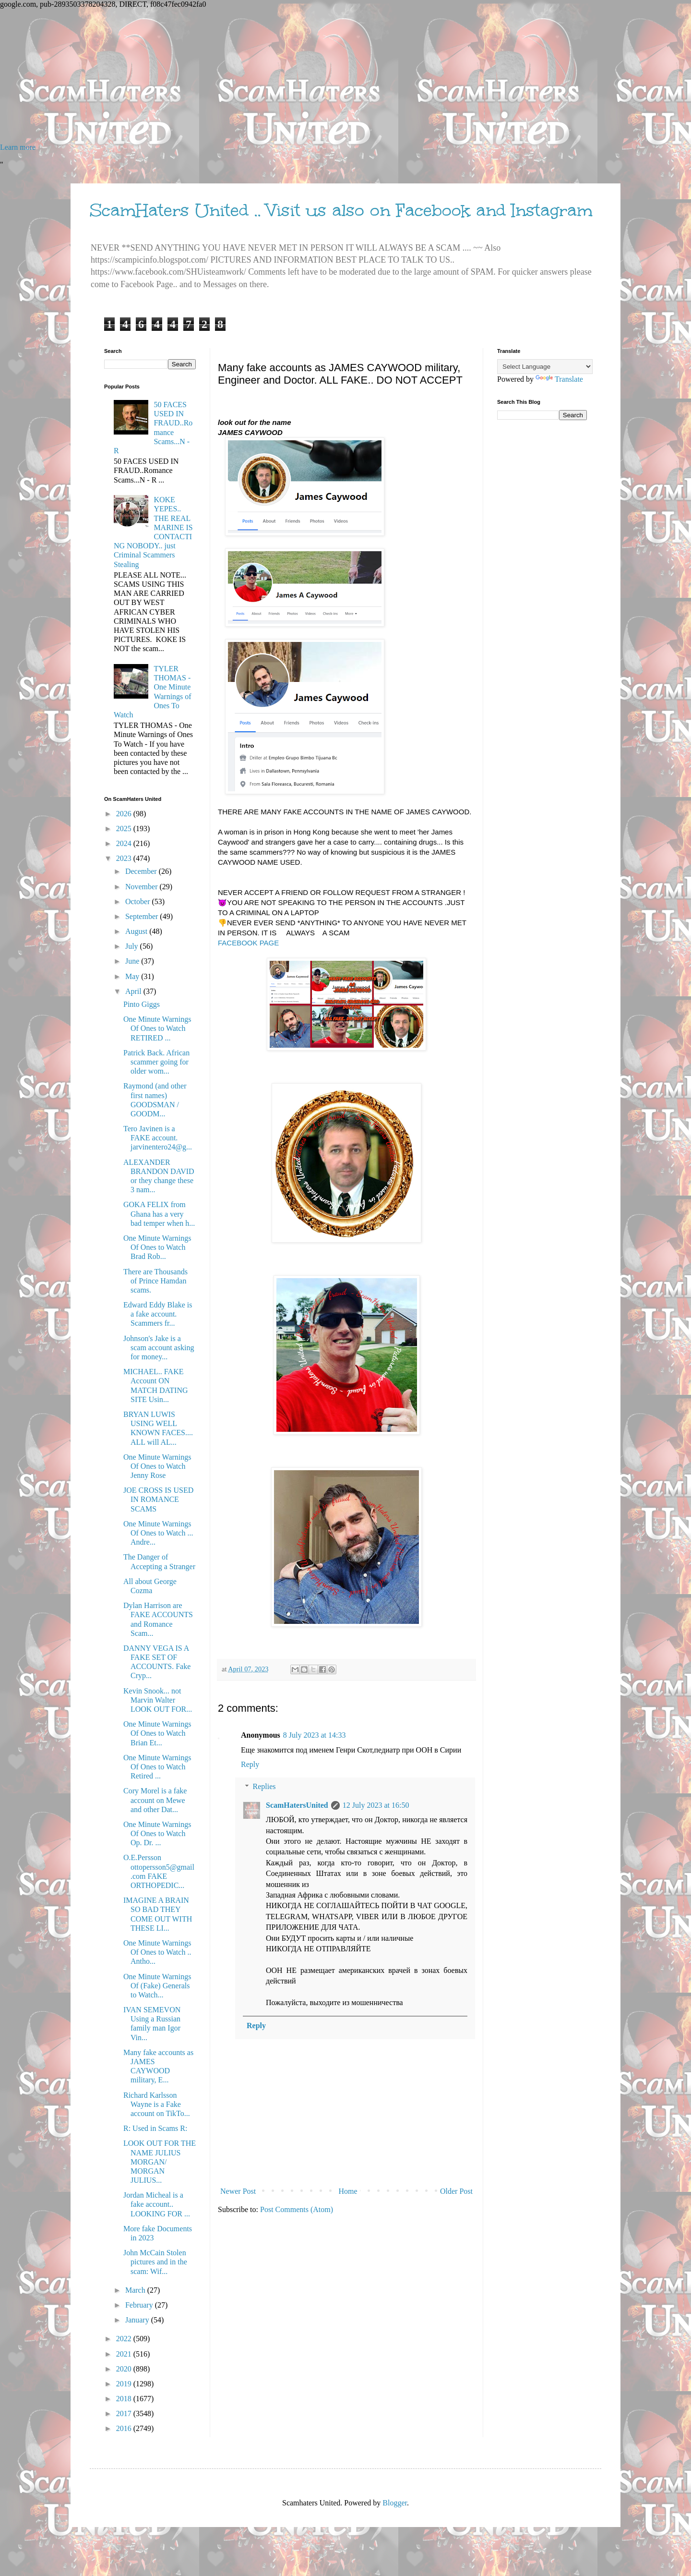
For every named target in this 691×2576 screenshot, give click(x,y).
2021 (124, 2354)
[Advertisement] (288, 76)
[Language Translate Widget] (545, 366)
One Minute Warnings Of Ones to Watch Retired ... (157, 1767)
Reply (250, 1764)
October (138, 901)
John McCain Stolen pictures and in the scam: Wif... (155, 2262)
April (134, 991)
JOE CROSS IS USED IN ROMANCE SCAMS (158, 1499)
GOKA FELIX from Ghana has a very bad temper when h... (159, 1213)
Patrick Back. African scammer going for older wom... (156, 1062)
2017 (124, 2413)
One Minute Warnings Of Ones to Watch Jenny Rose (157, 1466)
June (133, 961)
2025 (124, 828)
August (137, 931)
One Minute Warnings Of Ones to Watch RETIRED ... (157, 1028)
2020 (124, 2369)
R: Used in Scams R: (155, 2128)
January (138, 2320)
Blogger (394, 2503)
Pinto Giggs (141, 1004)
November (142, 887)
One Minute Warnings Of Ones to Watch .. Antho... (157, 1952)
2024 (124, 843)
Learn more (18, 147)
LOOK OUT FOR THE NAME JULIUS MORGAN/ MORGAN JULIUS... (159, 2161)
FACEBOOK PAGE (249, 943)
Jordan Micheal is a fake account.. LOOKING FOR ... (156, 2204)
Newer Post (238, 2191)
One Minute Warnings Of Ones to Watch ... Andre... (158, 1533)
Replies (264, 1786)
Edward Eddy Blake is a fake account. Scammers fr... (157, 1314)
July (132, 946)
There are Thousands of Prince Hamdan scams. (155, 1281)
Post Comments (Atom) (296, 2209)
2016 (124, 2428)
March (136, 2290)
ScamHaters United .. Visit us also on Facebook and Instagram (341, 210)
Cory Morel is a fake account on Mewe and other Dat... (155, 1800)
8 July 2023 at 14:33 (314, 1735)
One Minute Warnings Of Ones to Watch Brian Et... (157, 1733)
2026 (124, 814)
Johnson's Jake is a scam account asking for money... (158, 1347)
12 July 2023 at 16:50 (376, 1805)
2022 (124, 2338)
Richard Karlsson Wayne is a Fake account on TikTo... (156, 2104)
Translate (559, 379)
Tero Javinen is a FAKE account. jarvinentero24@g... (157, 1138)
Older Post (456, 2191)
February (140, 2305)
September (142, 916)
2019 (124, 2384)
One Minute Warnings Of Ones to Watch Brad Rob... (157, 1247)
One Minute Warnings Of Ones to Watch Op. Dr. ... (157, 1833)
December (142, 871)
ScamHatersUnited (297, 1805)
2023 (124, 858)
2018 (124, 2399)
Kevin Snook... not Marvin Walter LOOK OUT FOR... (157, 1700)
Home (348, 2191)
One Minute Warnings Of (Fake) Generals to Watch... (157, 1985)
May (133, 976)
